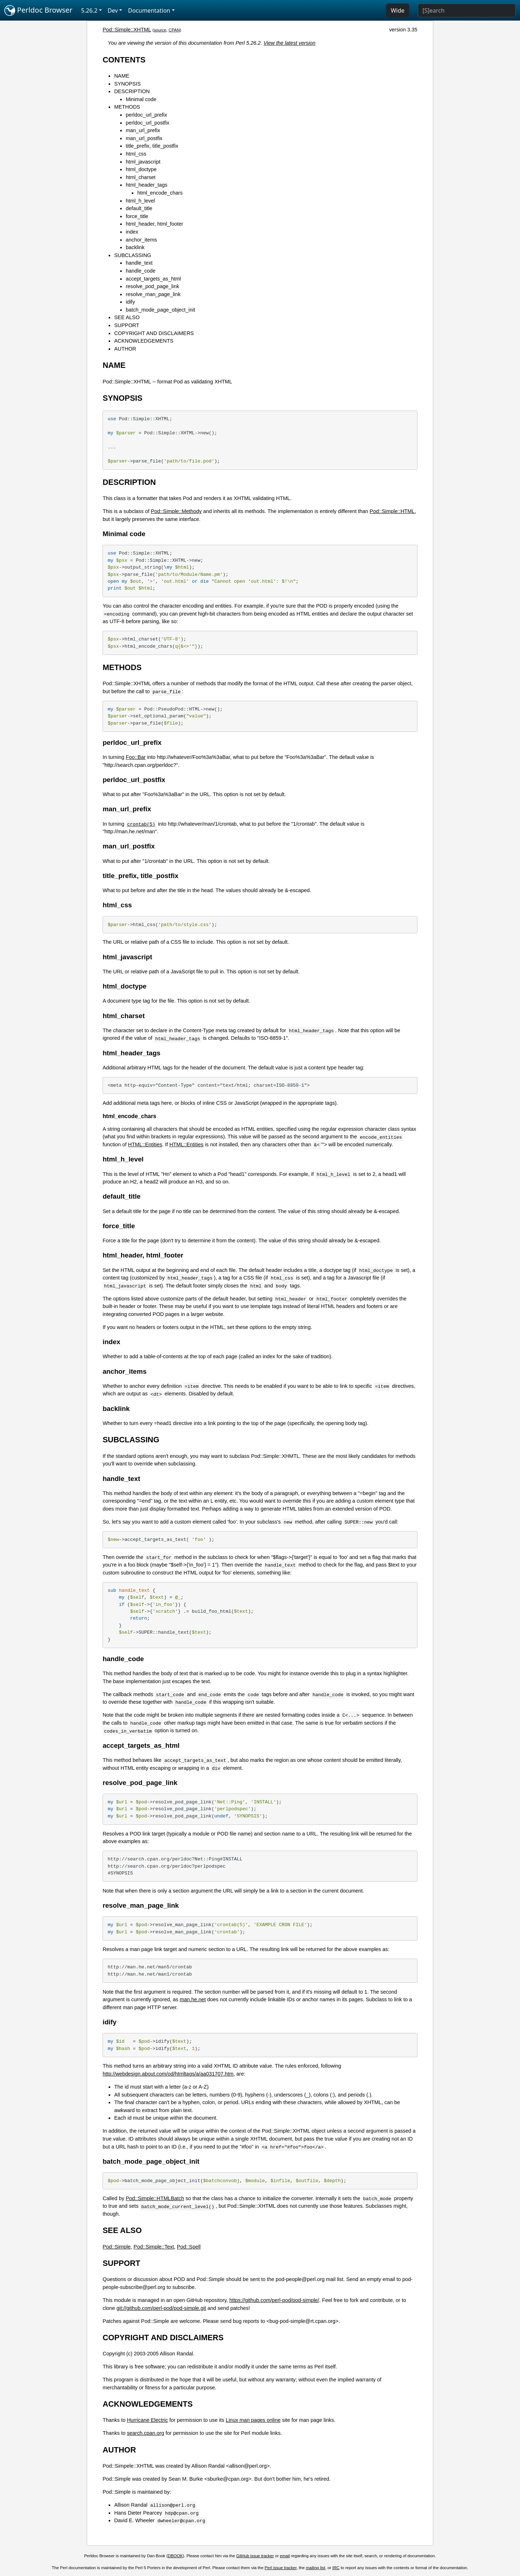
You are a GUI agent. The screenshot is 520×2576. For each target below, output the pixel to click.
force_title (137, 216)
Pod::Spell (189, 2247)
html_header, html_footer (154, 224)
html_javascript (143, 162)
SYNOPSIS (127, 84)
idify (130, 302)
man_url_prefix (143, 130)
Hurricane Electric (147, 2420)
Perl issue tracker (280, 2568)
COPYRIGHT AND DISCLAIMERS (154, 333)
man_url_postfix (144, 138)
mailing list (315, 2568)
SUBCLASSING (132, 255)
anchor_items (141, 240)
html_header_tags (146, 185)
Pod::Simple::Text (154, 2247)
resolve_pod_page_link (152, 286)
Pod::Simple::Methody (176, 511)
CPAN (174, 30)
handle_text (139, 263)
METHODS (127, 107)
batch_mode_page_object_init (160, 310)
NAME (121, 76)
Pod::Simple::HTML (392, 511)
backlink (135, 247)
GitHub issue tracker (255, 2556)
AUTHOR (125, 349)
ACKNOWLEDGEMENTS (143, 341)
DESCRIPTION (132, 91)
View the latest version (290, 43)
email (285, 2556)
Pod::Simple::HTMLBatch (155, 2198)
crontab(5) (141, 824)
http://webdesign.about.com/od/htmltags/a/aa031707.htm (168, 2074)
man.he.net (193, 1999)
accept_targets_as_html (153, 279)
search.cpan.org (145, 2433)
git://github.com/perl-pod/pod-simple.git (161, 2308)
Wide (397, 10)
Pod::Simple (117, 2247)
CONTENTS (124, 59)
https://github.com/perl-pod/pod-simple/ (274, 2300)
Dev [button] (113, 10)
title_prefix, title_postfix (152, 146)
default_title (139, 208)
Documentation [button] (149, 10)
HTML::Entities (145, 1144)
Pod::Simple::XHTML (127, 29)
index (132, 232)
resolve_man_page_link (153, 294)
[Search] (467, 10)
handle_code (140, 271)
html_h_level (140, 201)
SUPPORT (126, 325)
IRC (335, 2568)
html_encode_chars (160, 193)
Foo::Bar (136, 757)
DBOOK (175, 2556)
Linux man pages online (253, 2420)
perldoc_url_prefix (146, 115)
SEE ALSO (126, 317)
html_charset (140, 177)
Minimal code (141, 99)
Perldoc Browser (38, 10)
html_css (136, 154)
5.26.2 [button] (89, 10)
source (160, 30)
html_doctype (141, 169)
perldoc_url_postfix (147, 123)
